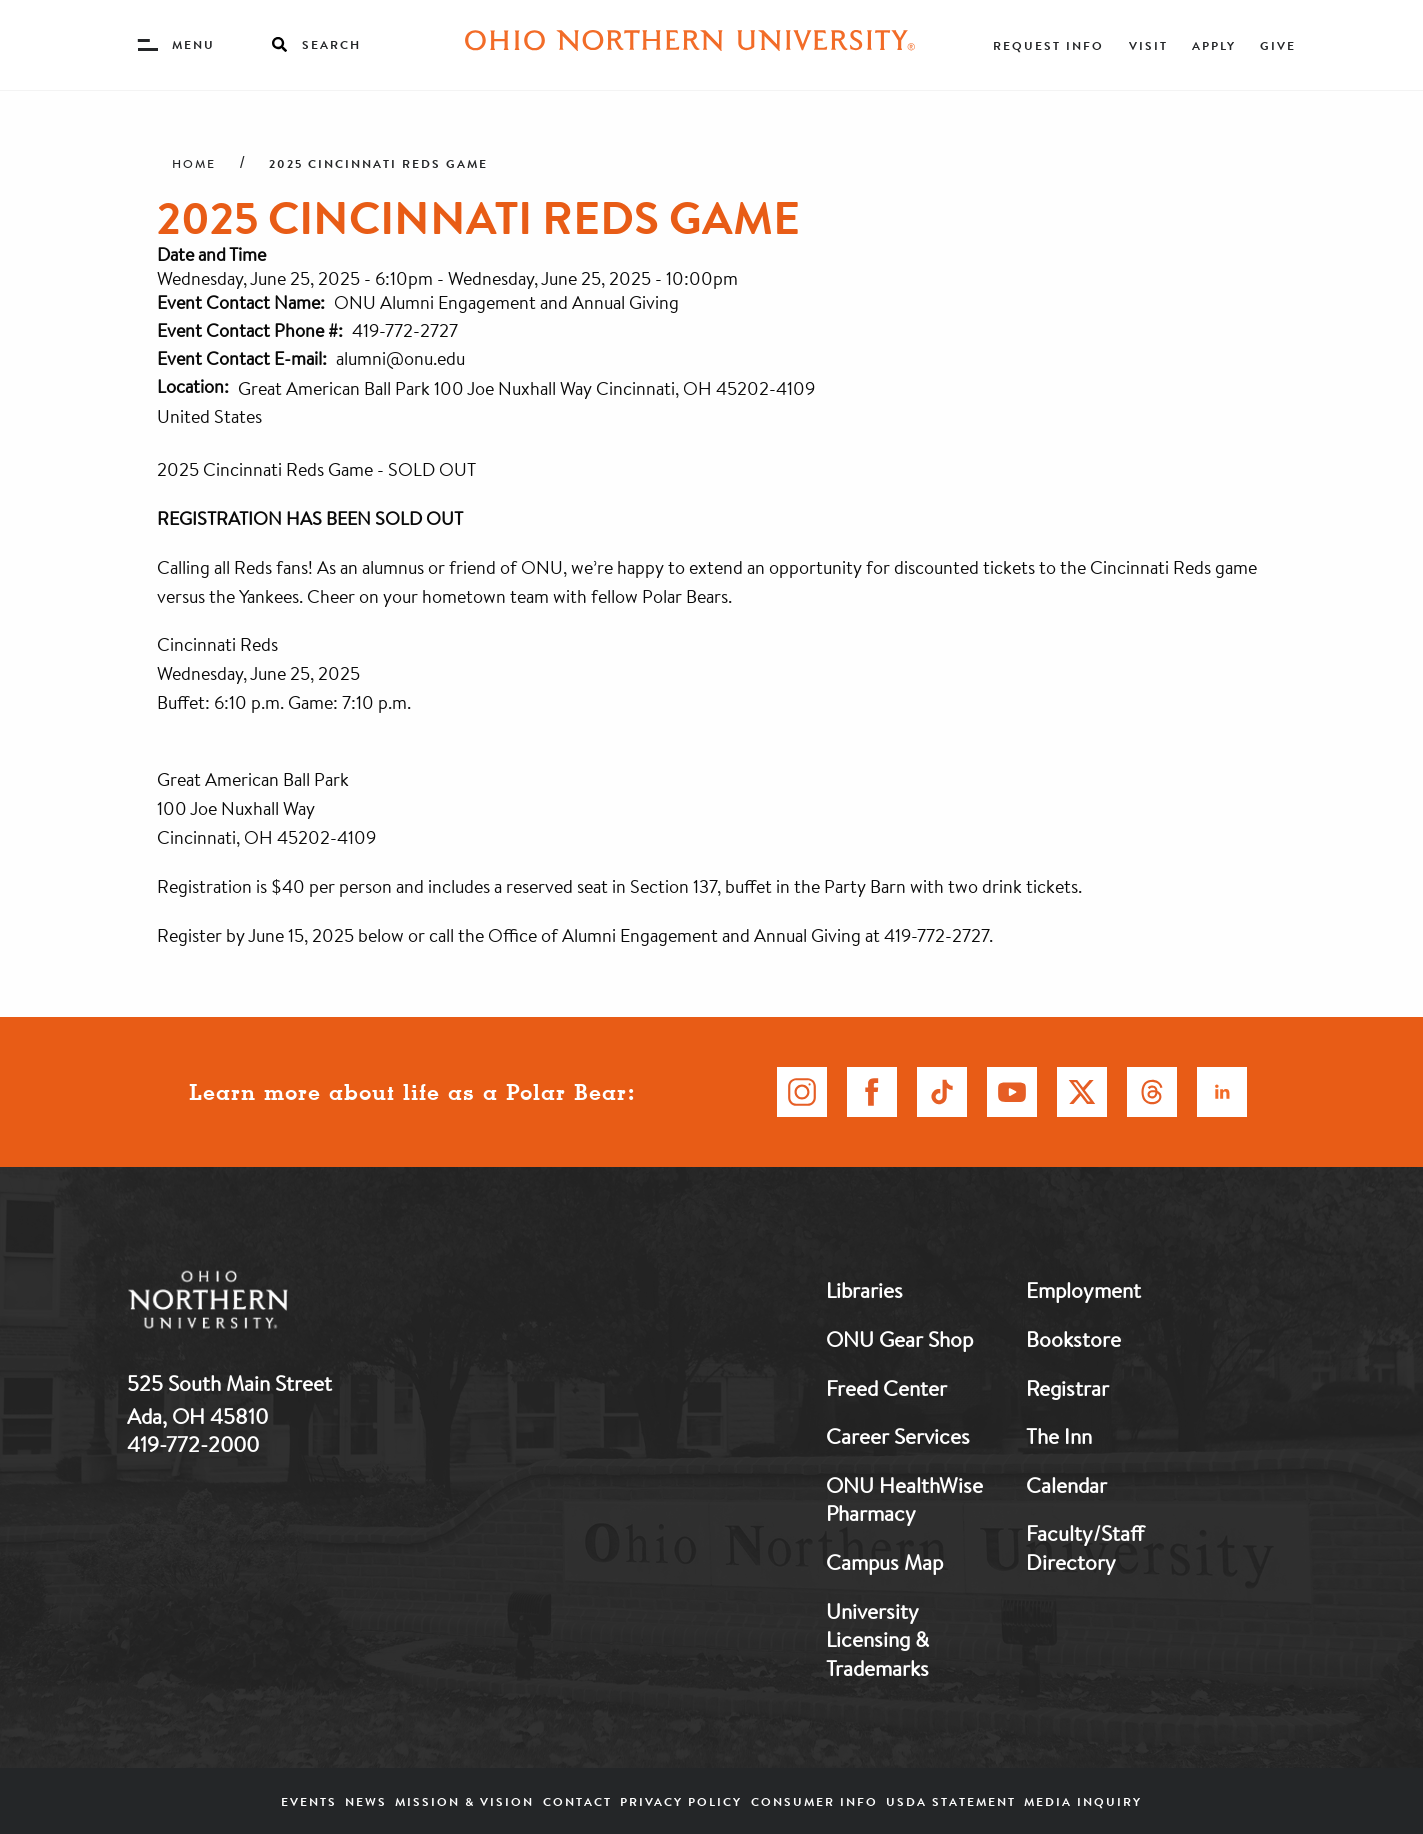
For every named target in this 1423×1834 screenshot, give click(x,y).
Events (309, 1801)
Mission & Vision (464, 1801)
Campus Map (884, 1562)
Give (1278, 45)
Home (194, 164)
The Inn (1059, 1436)
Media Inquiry (1083, 1801)
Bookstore (1073, 1339)
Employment (1083, 1290)
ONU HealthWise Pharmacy (904, 1499)
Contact (577, 1801)
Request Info (1048, 45)
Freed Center (886, 1388)
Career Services (898, 1436)
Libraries (864, 1290)
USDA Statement (951, 1801)
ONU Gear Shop (899, 1339)
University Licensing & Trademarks (877, 1639)
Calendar (1066, 1485)
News (366, 1801)
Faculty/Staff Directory (1085, 1547)
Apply (1214, 45)
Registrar (1067, 1388)
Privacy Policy (681, 1801)
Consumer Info (814, 1801)
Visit (1148, 45)
